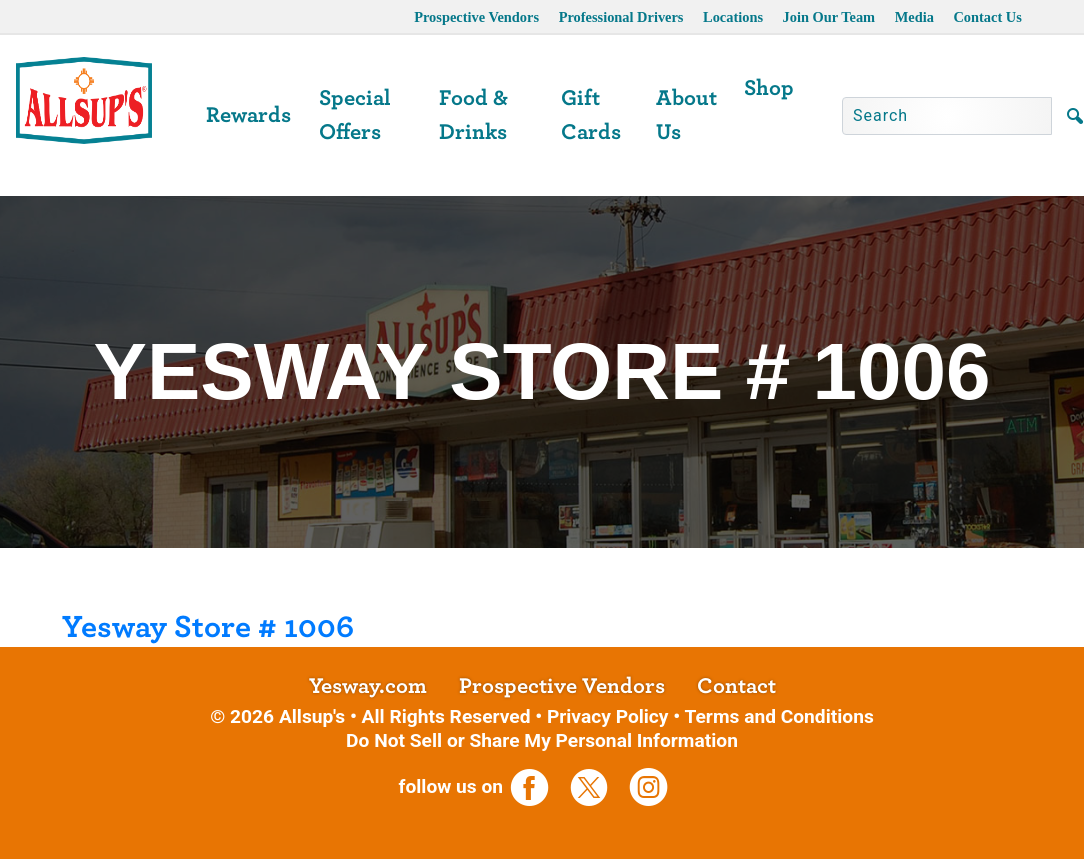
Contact (736, 686)
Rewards (248, 115)
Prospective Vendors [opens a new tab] (476, 17)
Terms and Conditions (778, 716)
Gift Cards (591, 115)
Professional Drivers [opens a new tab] (621, 17)
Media (914, 17)
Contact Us (987, 17)
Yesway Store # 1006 (208, 627)
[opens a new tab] (537, 786)
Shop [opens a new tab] (769, 88)
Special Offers (355, 115)
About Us (686, 115)
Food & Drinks (473, 115)
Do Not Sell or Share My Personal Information (542, 740)
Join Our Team (829, 17)
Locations (733, 17)
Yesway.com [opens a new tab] (368, 686)
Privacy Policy (608, 716)
